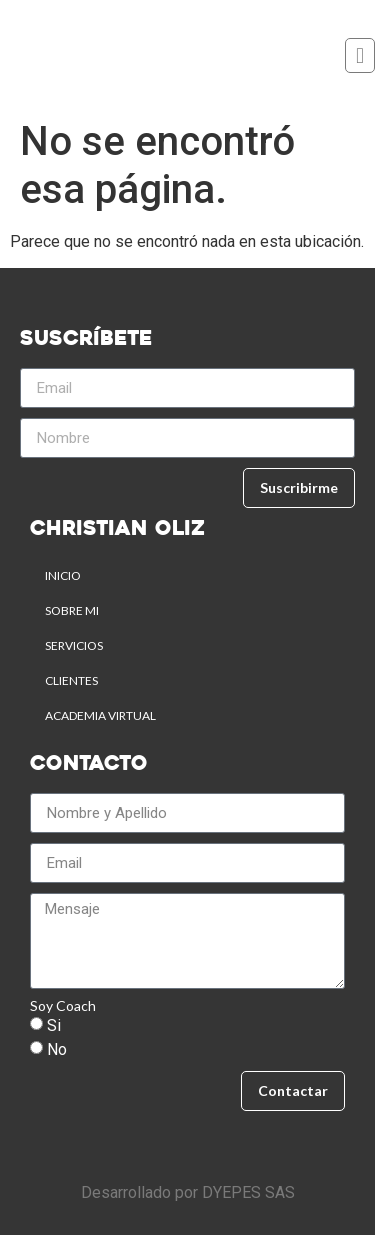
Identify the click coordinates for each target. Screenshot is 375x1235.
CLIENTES (71, 680)
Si (54, 1025)
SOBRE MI (72, 610)
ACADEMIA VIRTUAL (100, 715)
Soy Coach (63, 1006)
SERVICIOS (74, 645)
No (57, 1049)
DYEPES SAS (248, 1192)
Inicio (63, 575)
